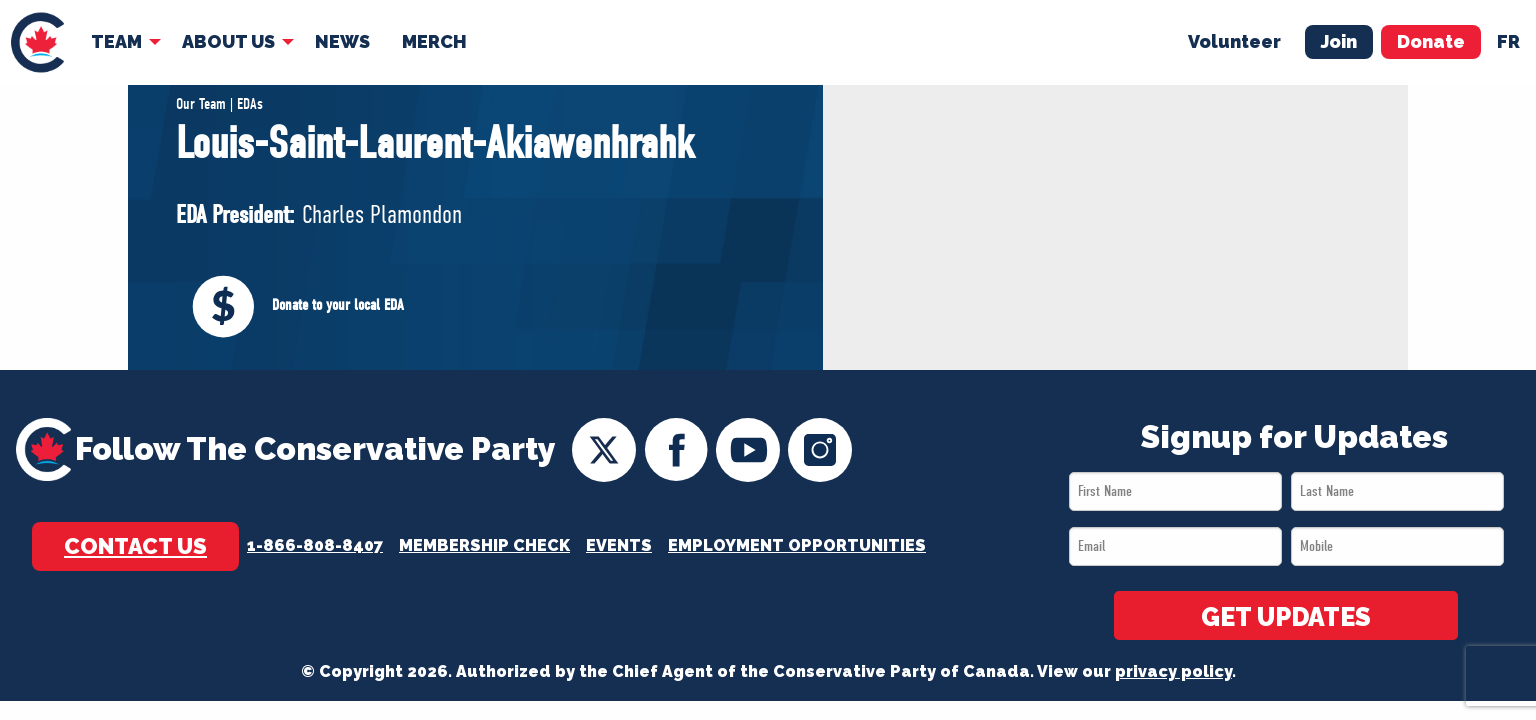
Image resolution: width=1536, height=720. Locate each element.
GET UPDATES (1286, 617)
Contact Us (135, 546)
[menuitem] (37, 42)
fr (1508, 41)
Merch (434, 41)
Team (116, 41)
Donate (1431, 41)
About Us (228, 41)
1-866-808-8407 (315, 545)
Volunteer (1234, 41)
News (342, 41)
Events (619, 545)
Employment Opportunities (797, 545)
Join (1339, 41)
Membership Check (484, 545)
